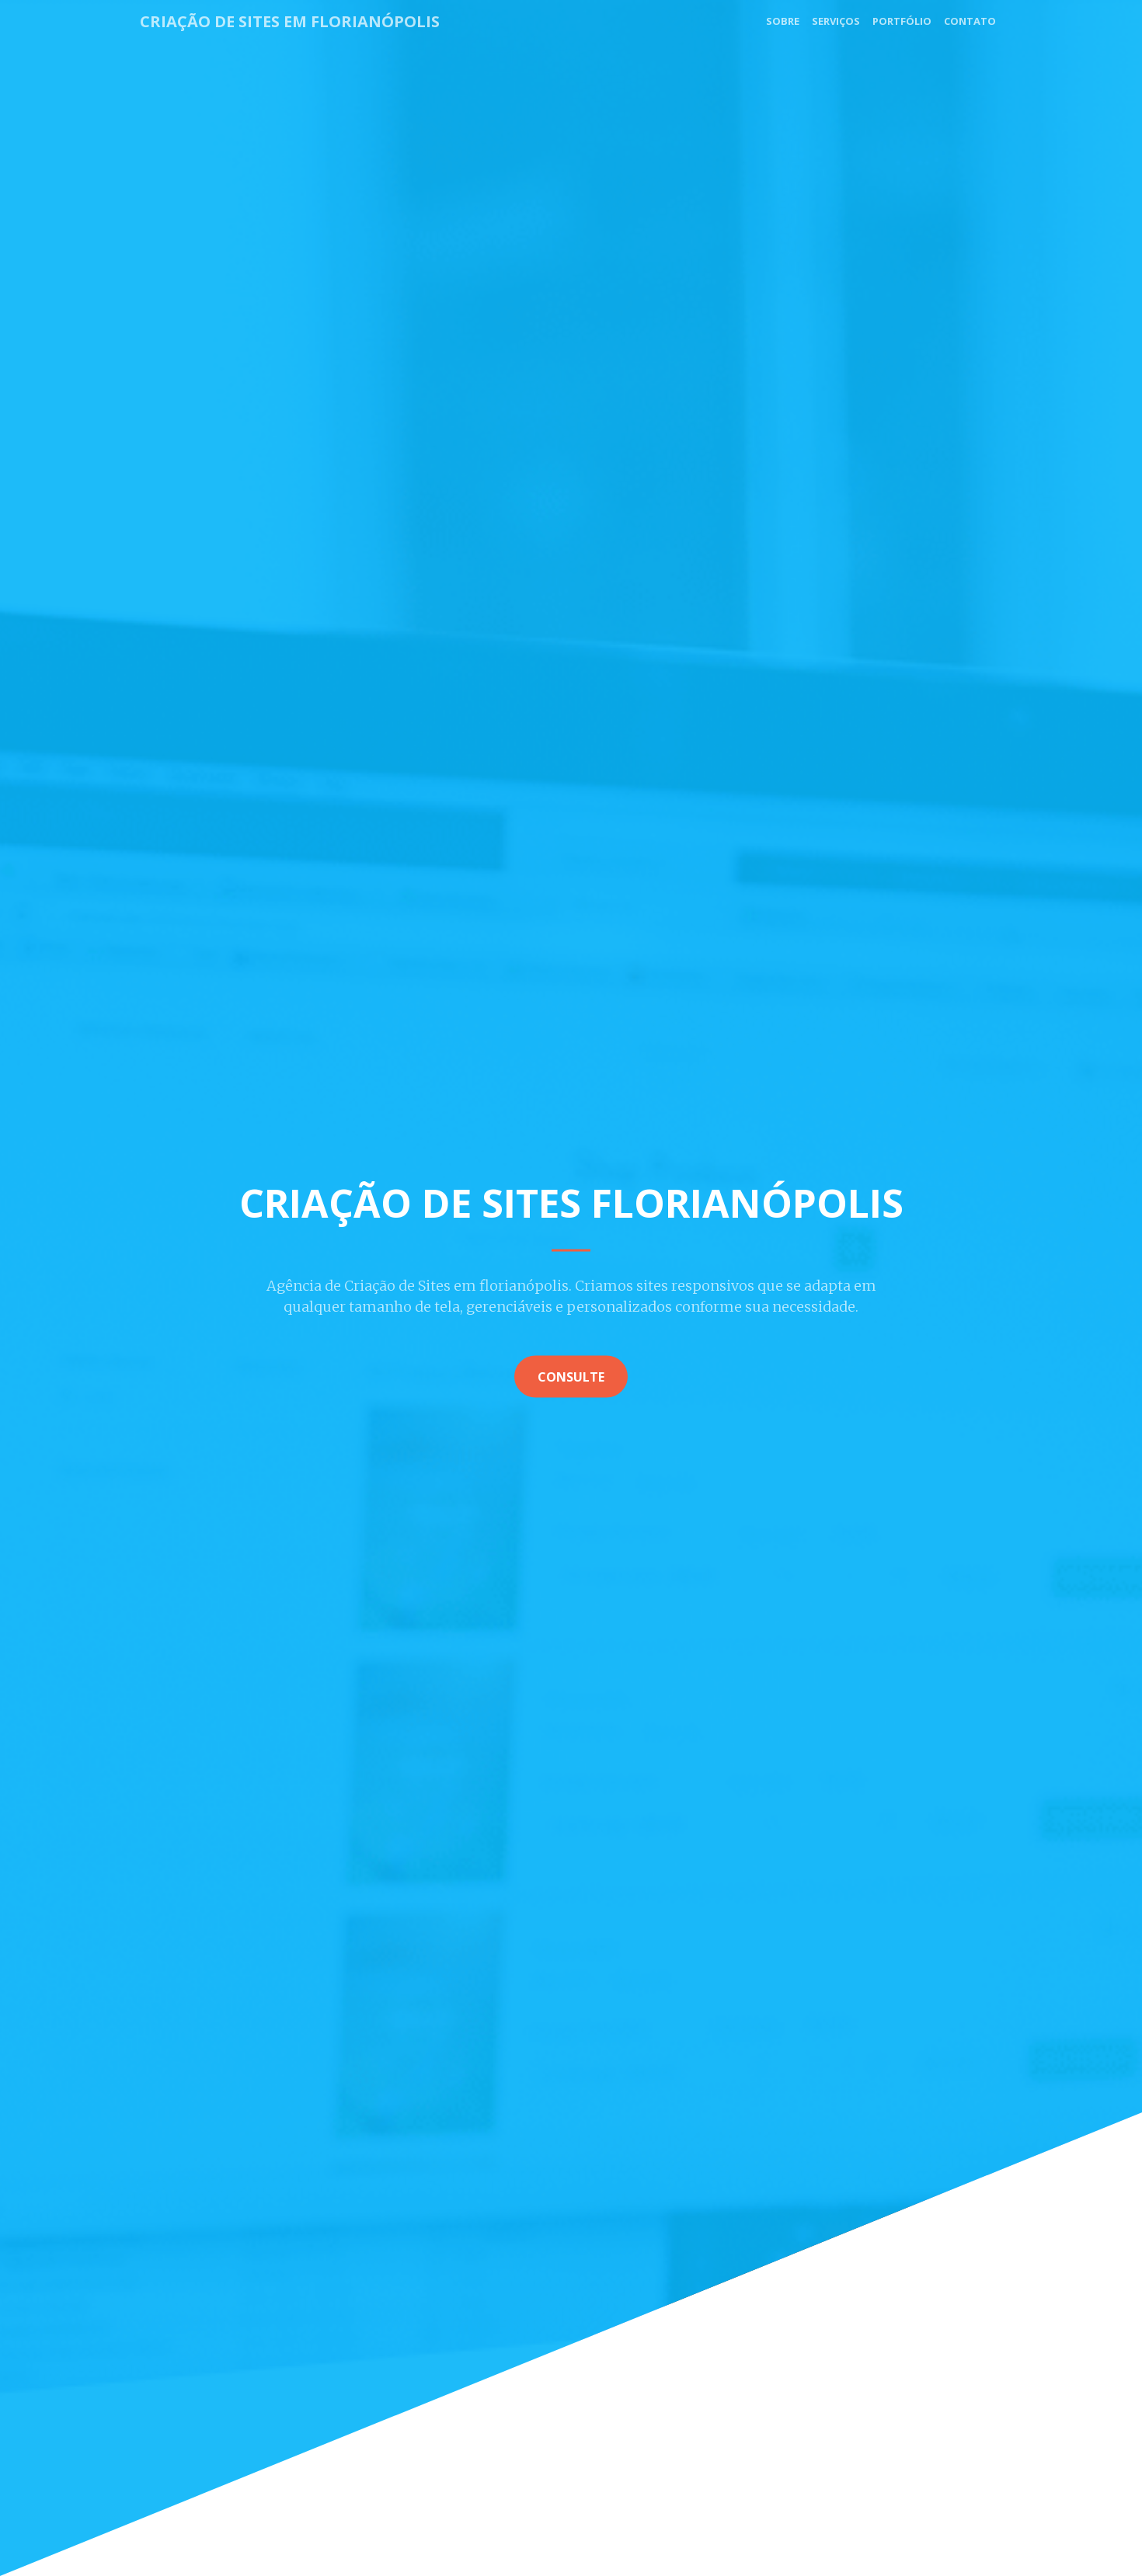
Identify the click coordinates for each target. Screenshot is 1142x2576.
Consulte (571, 1376)
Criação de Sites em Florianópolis (290, 21)
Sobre (782, 21)
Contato (970, 21)
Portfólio (901, 21)
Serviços (836, 21)
